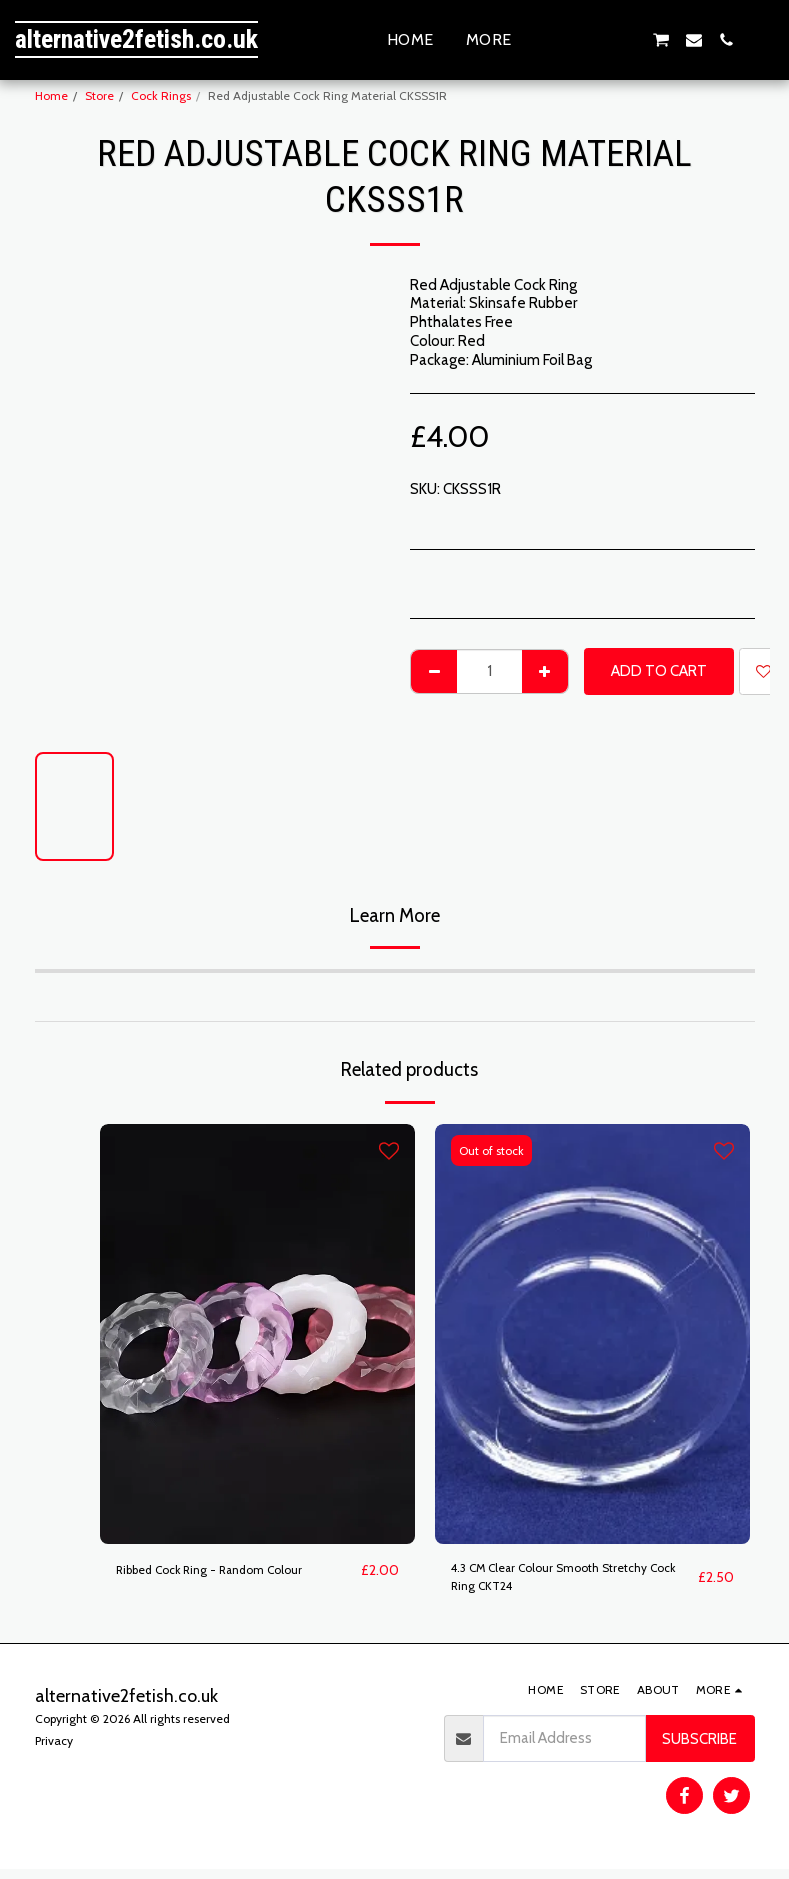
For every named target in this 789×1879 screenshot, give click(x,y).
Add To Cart (659, 671)
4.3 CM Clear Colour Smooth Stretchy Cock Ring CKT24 (572, 1582)
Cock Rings (161, 95)
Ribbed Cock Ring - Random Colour (230, 1571)
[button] (564, 40)
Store (99, 95)
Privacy (54, 1750)
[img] (257, 1334)
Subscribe (699, 1748)
